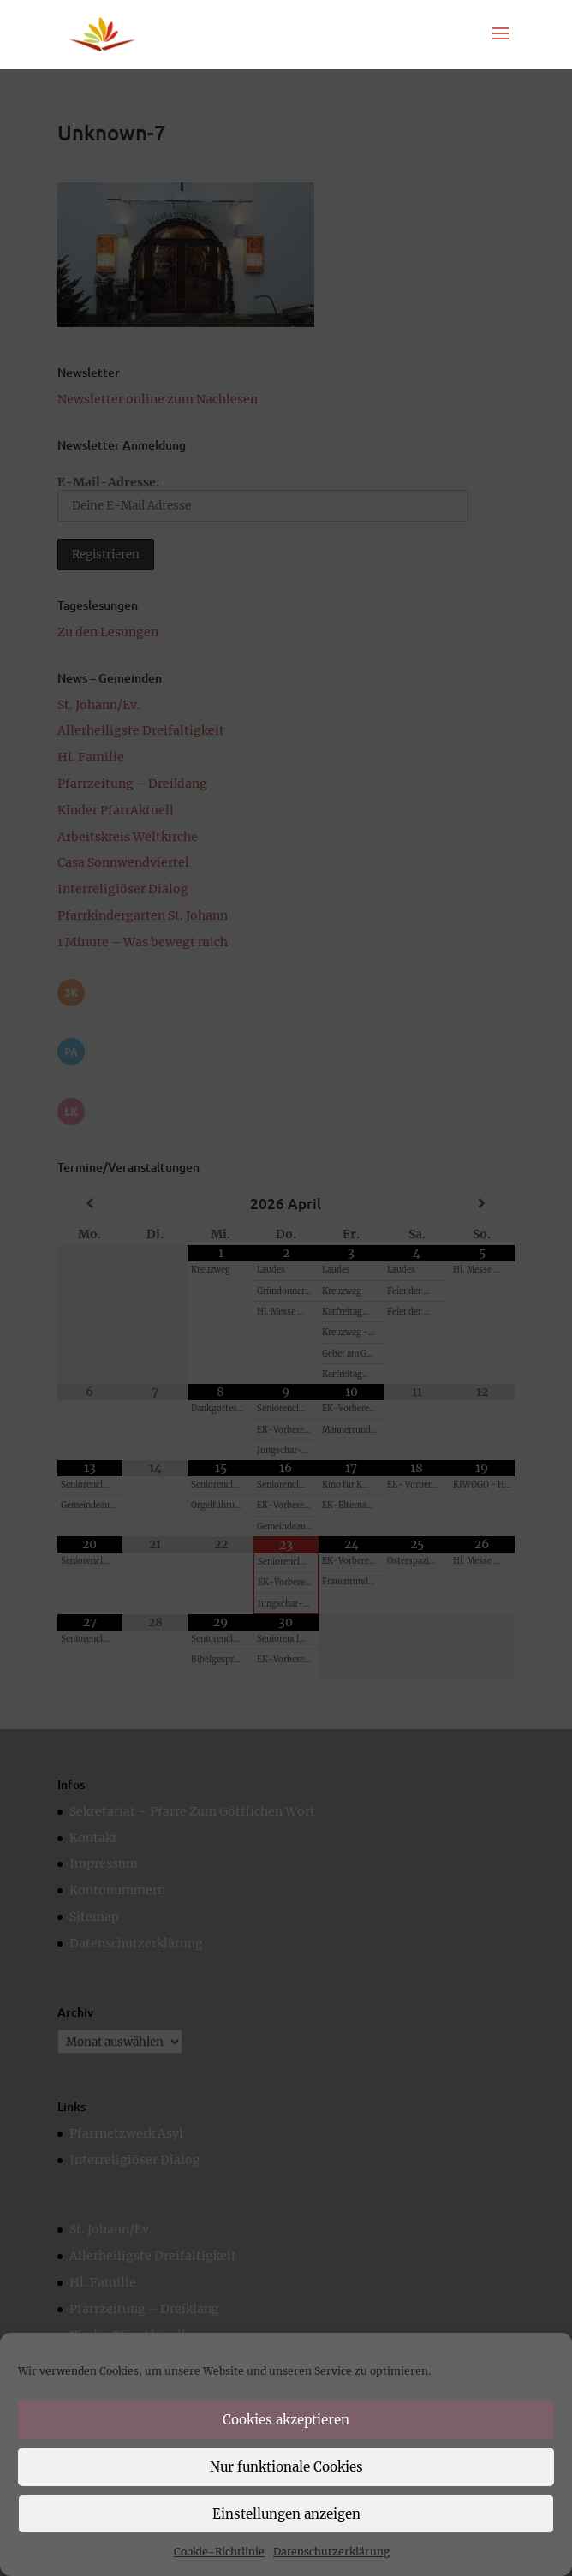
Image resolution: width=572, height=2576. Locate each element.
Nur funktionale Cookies (286, 2467)
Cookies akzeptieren (286, 2420)
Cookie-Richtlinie (219, 2551)
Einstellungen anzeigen (286, 2514)
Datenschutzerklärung (331, 2551)
